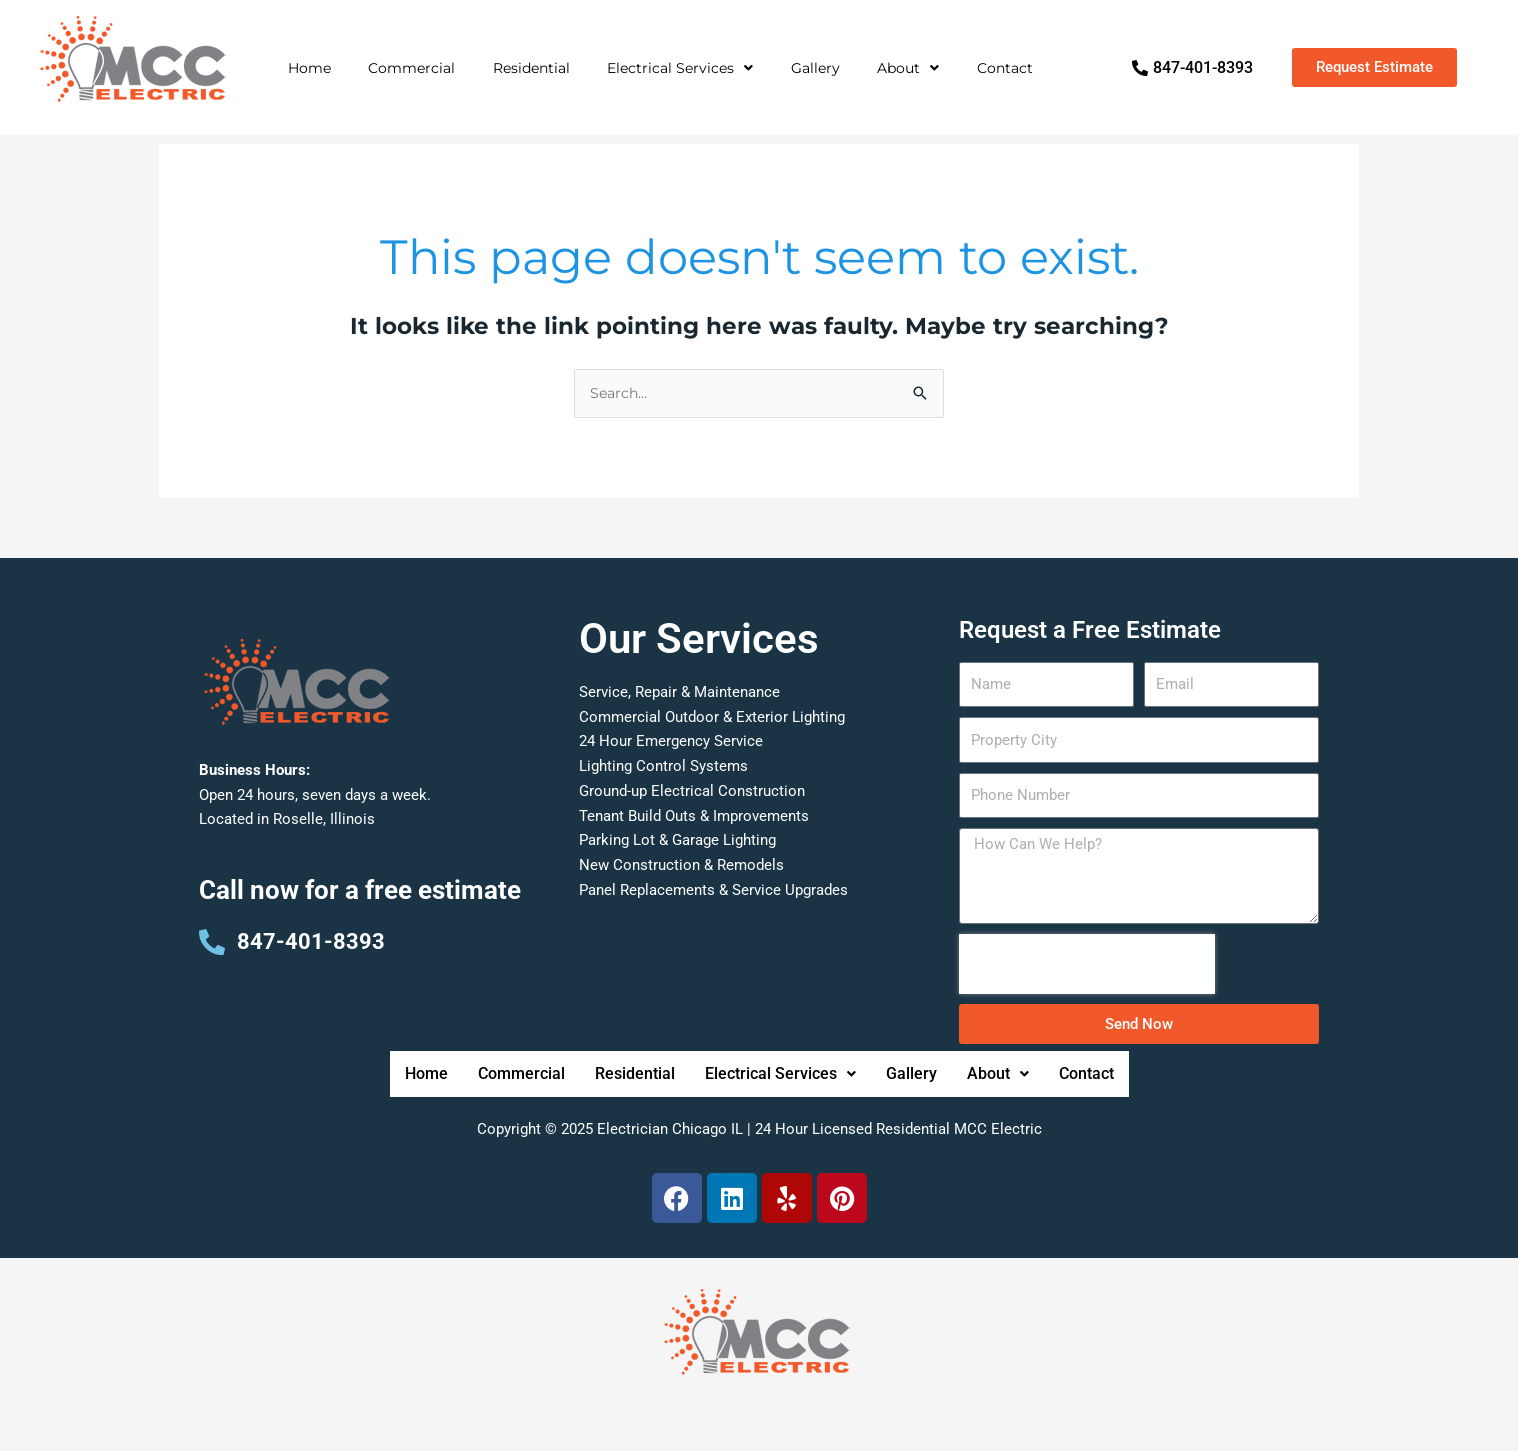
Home (309, 68)
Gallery (815, 68)
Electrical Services (680, 68)
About (908, 68)
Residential (531, 68)
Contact (1005, 68)
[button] (680, 68)
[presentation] (1087, 1017)
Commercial (411, 68)
